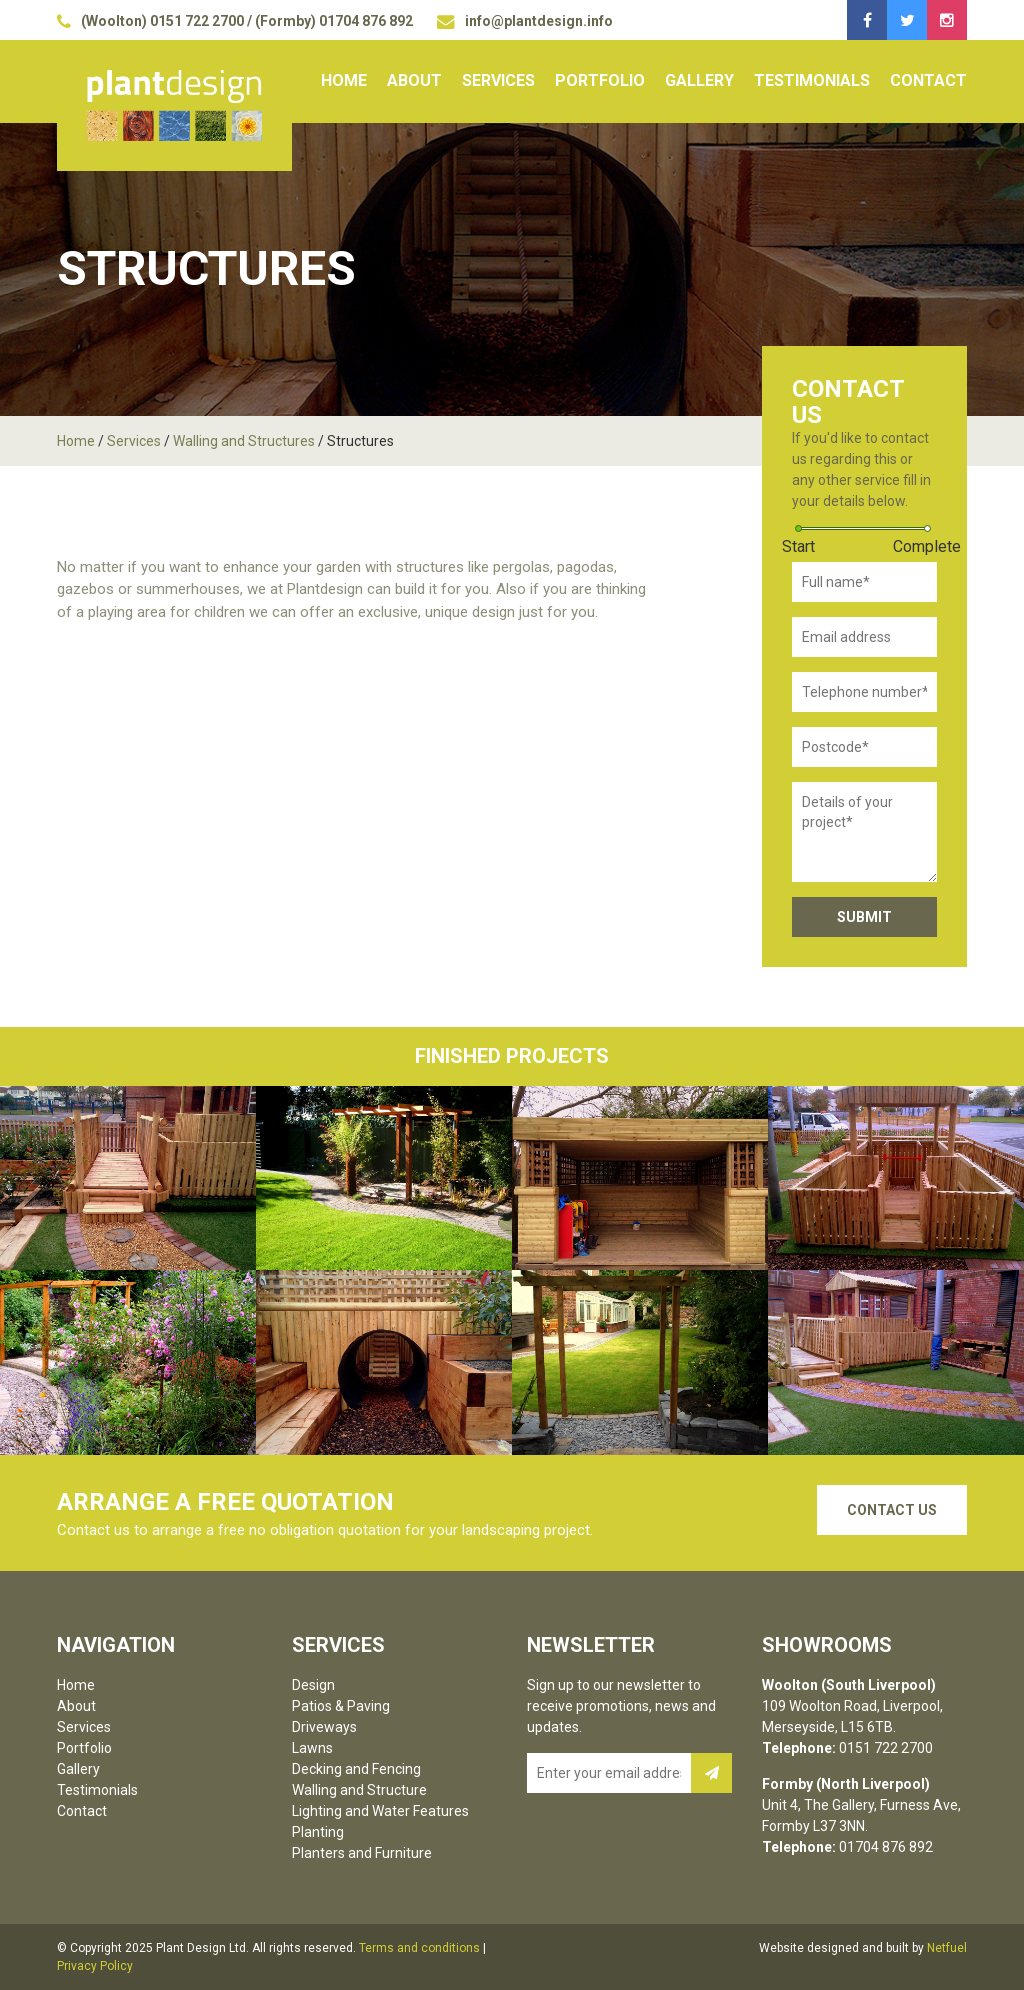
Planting (318, 1832)
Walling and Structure (359, 1790)
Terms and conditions (419, 1948)
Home (344, 80)
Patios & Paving (341, 1706)
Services (498, 80)
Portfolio (600, 80)
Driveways (324, 1727)
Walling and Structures (244, 441)
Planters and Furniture (362, 1853)
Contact (928, 80)
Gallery (699, 80)
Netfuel (947, 1948)
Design (313, 1685)
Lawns (312, 1748)
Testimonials (812, 80)
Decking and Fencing (356, 1769)
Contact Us (892, 1510)
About (414, 80)
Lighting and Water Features (380, 1811)
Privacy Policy (95, 1966)
